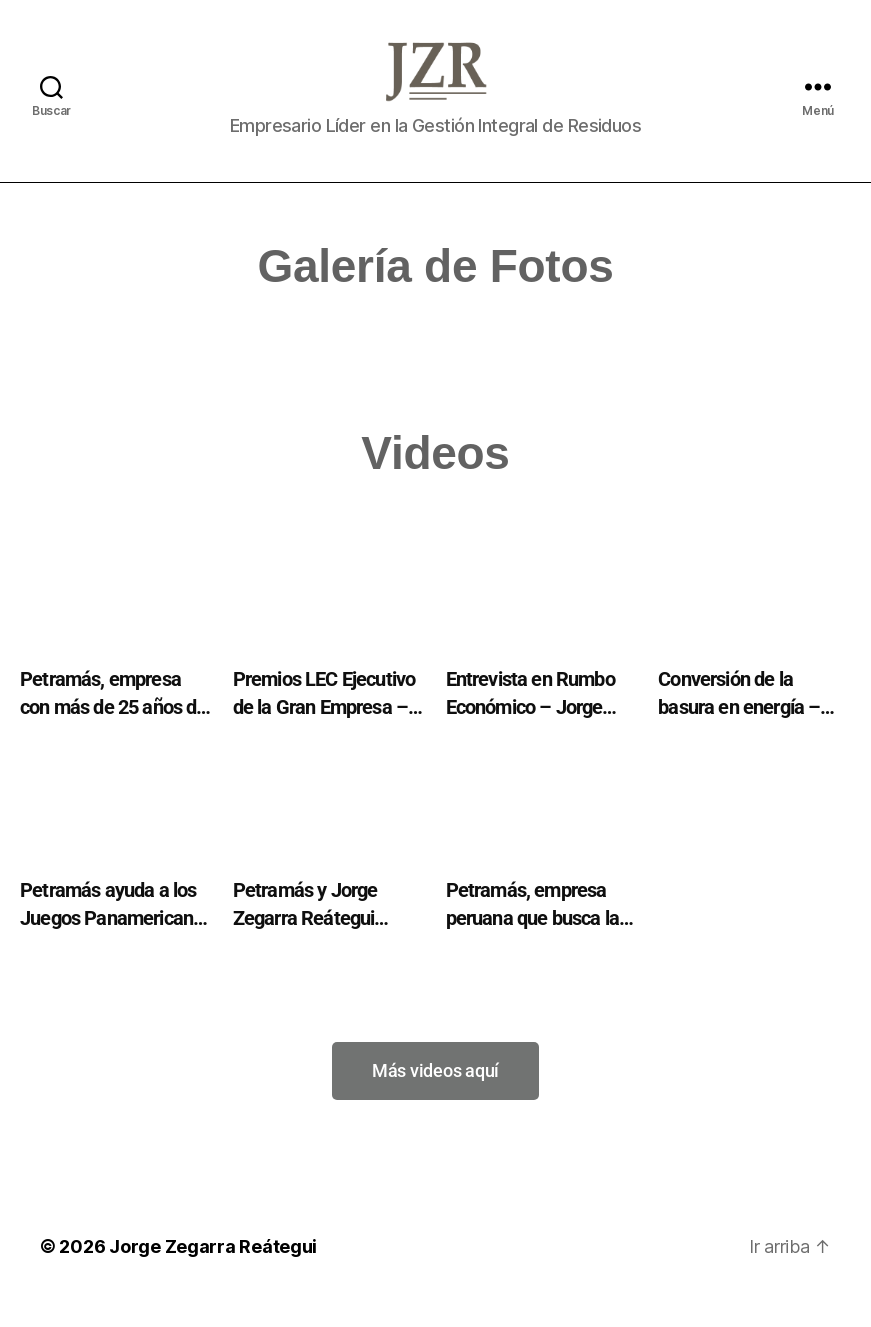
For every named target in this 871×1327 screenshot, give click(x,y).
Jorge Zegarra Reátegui (213, 1270)
